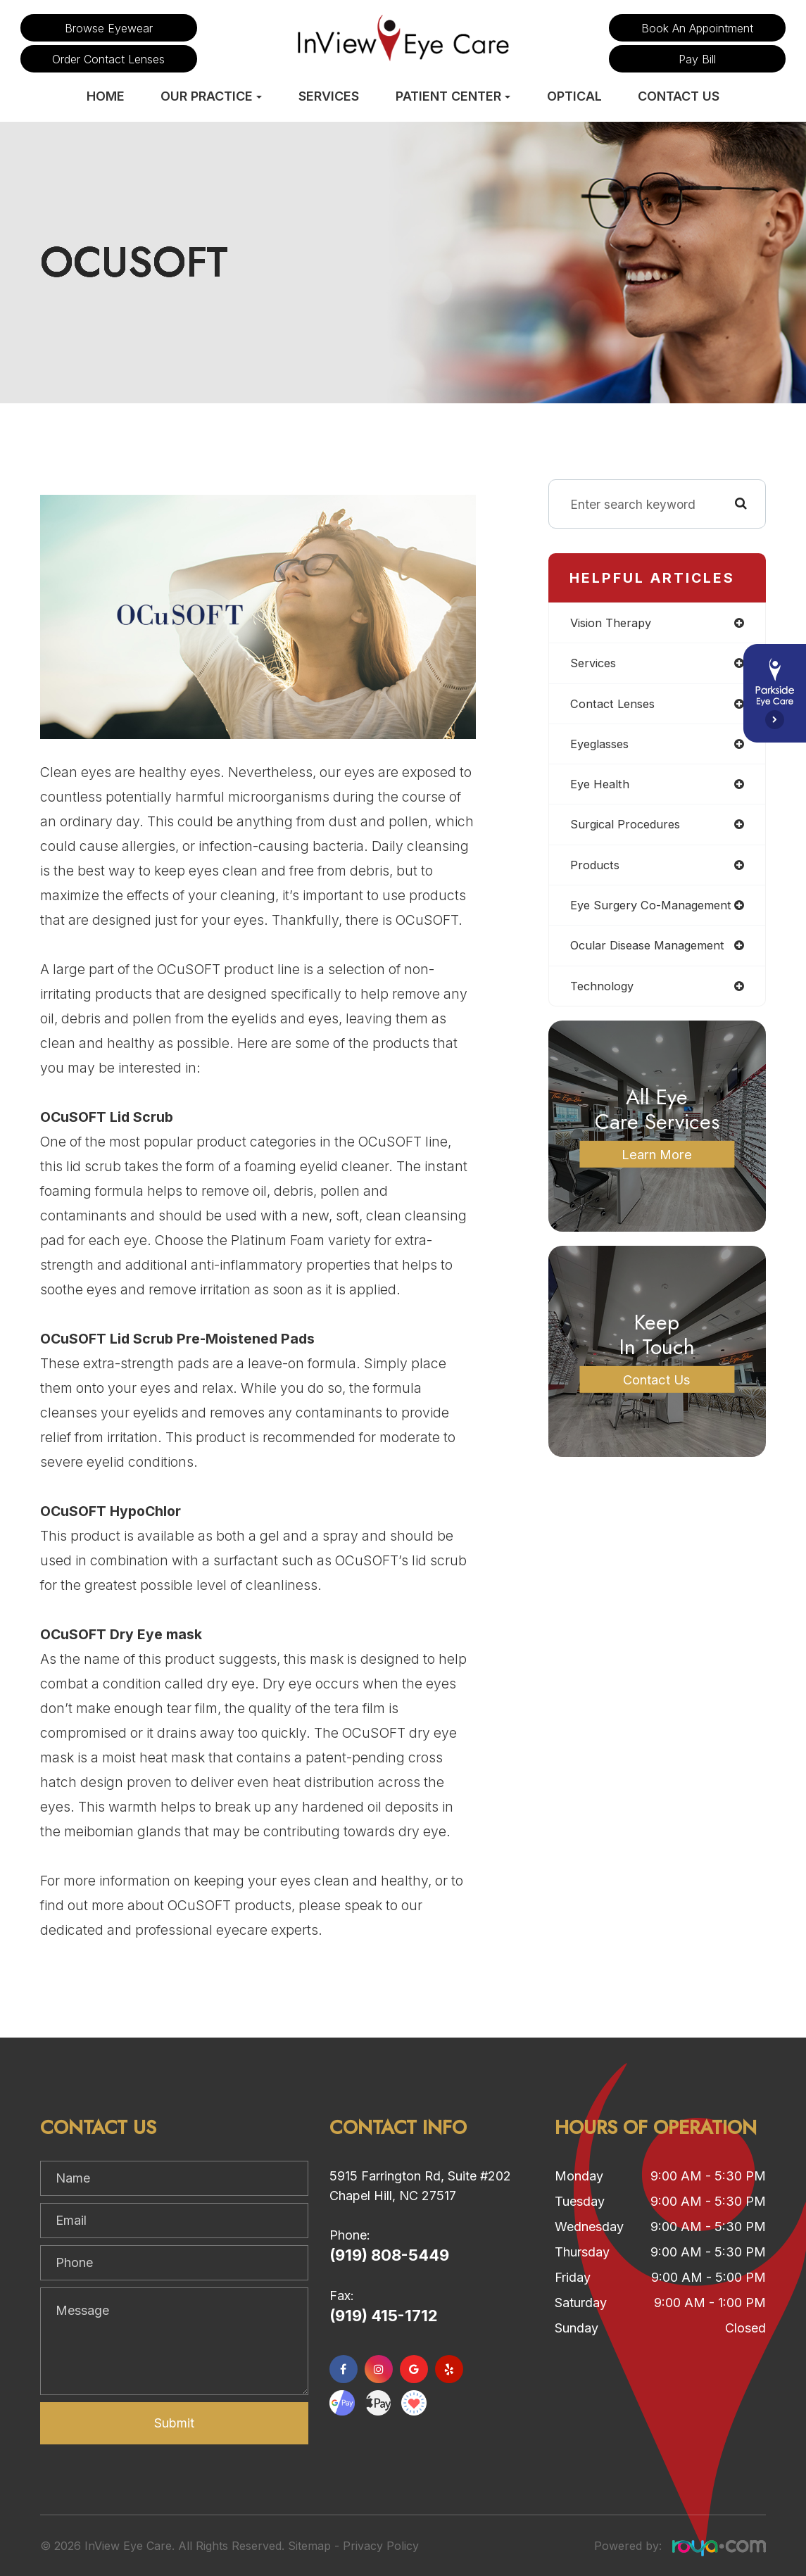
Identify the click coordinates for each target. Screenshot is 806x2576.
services (594, 664)
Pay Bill (697, 59)
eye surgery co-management (656, 911)
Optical (574, 96)
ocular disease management (653, 952)
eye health (602, 788)
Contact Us (678, 96)
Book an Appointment (697, 28)
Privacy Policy (381, 2546)
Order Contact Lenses (108, 59)
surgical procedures (628, 828)
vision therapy (613, 623)
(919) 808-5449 (389, 2255)
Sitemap (309, 2546)
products (596, 869)
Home (106, 96)
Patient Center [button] (453, 96)
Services (328, 96)
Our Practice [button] (211, 96)
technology (604, 992)
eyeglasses (603, 746)
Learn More (656, 1161)
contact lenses (615, 705)
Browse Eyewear (109, 28)
